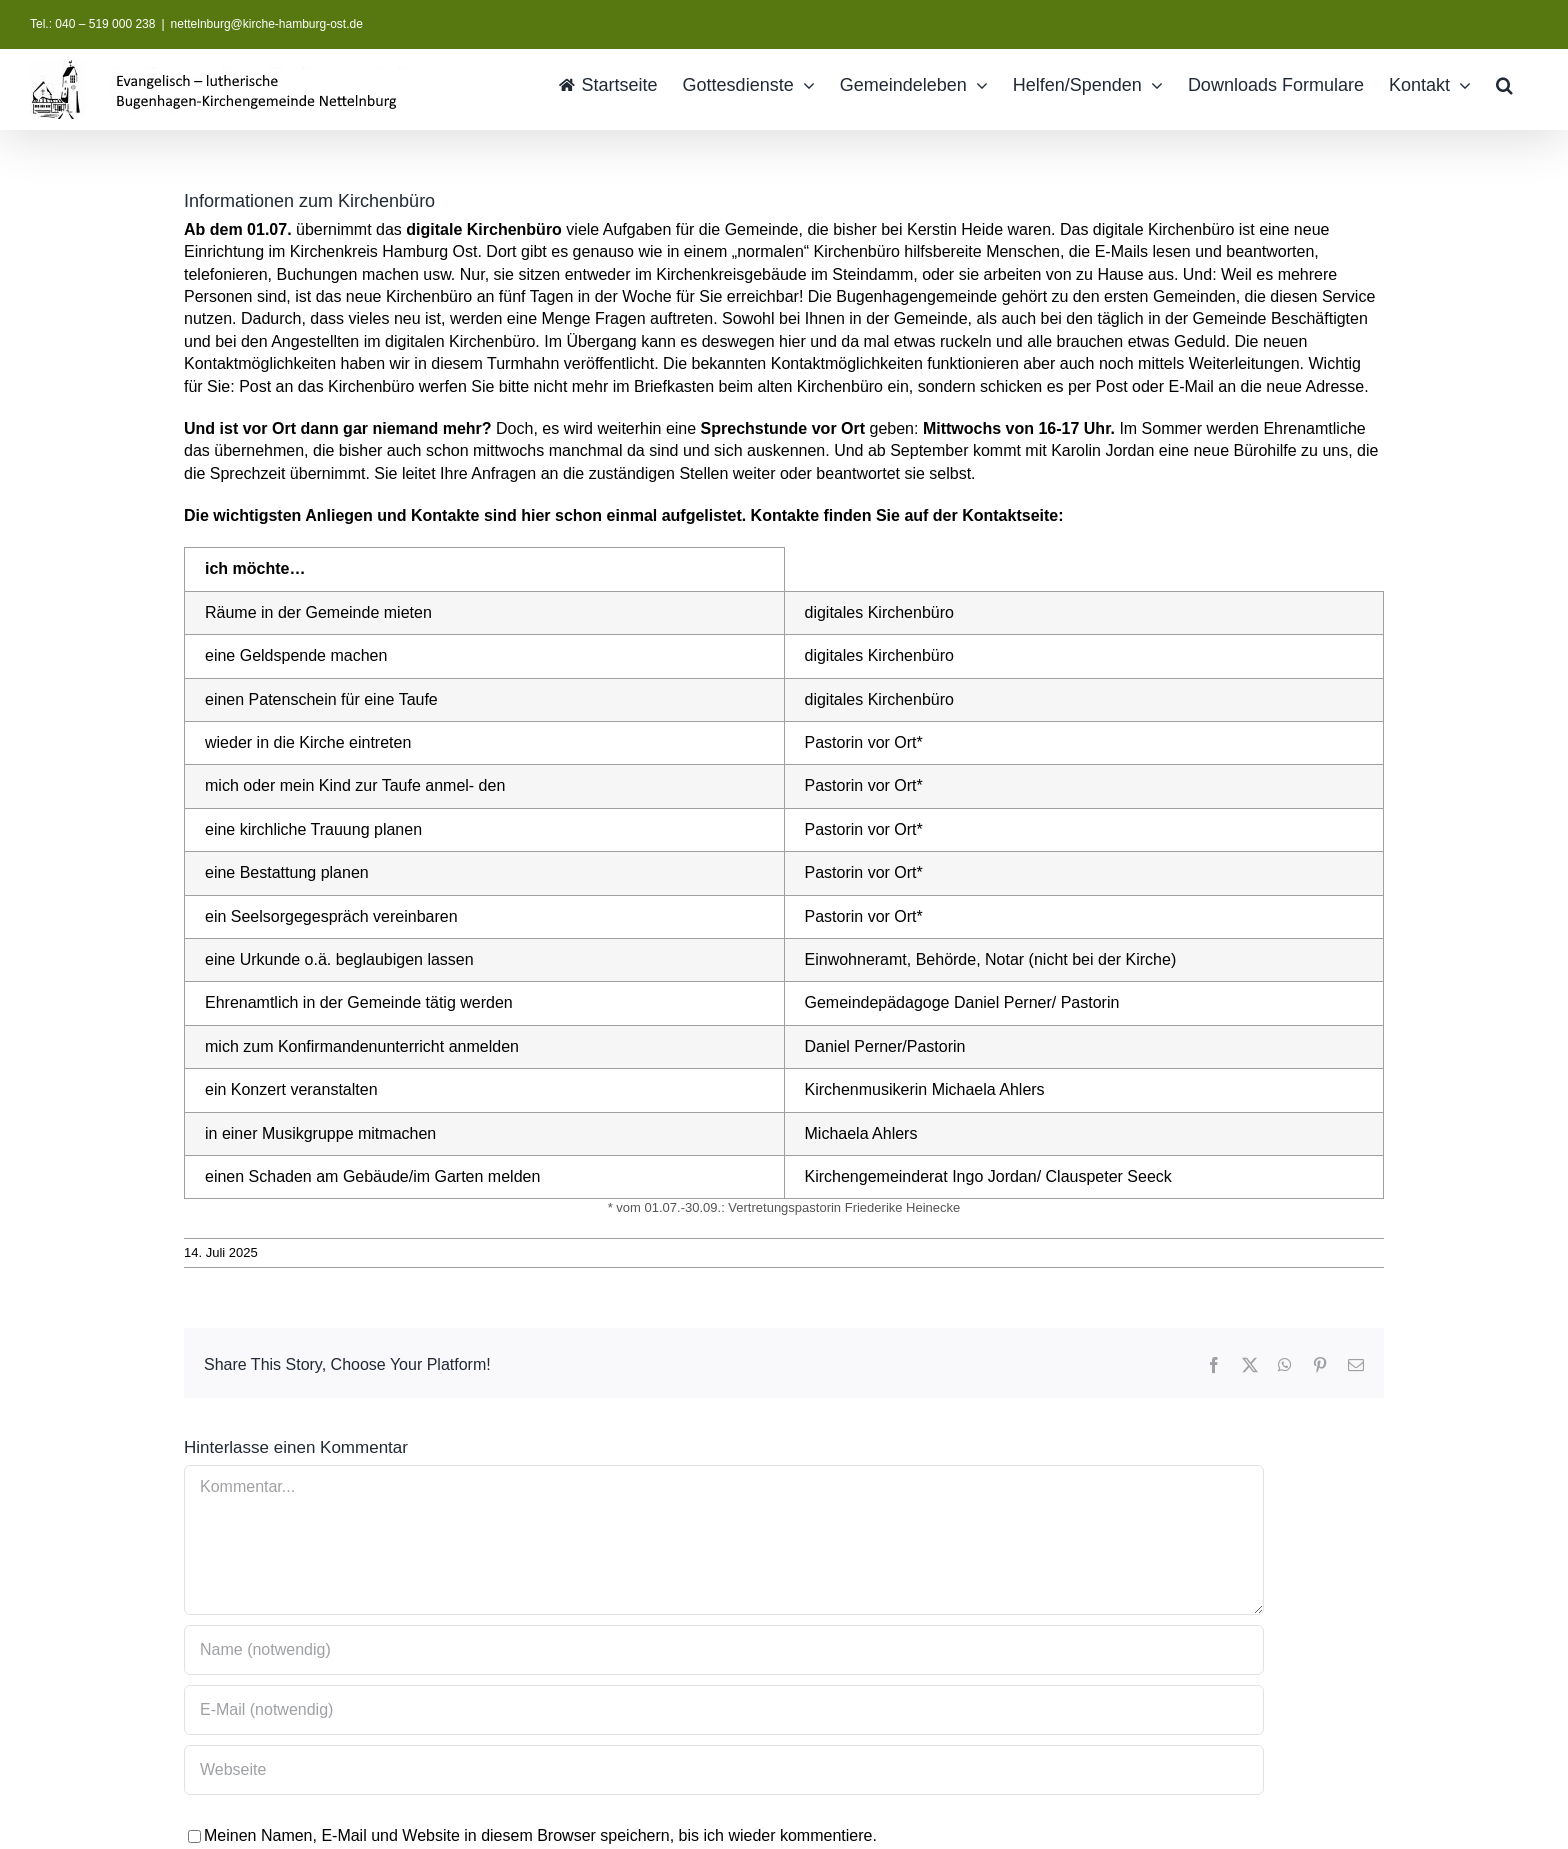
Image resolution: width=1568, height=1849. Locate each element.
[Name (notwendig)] (724, 1650)
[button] (1504, 83)
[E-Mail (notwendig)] (724, 1710)
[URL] (724, 1770)
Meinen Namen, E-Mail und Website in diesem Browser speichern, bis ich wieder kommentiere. (540, 1835)
